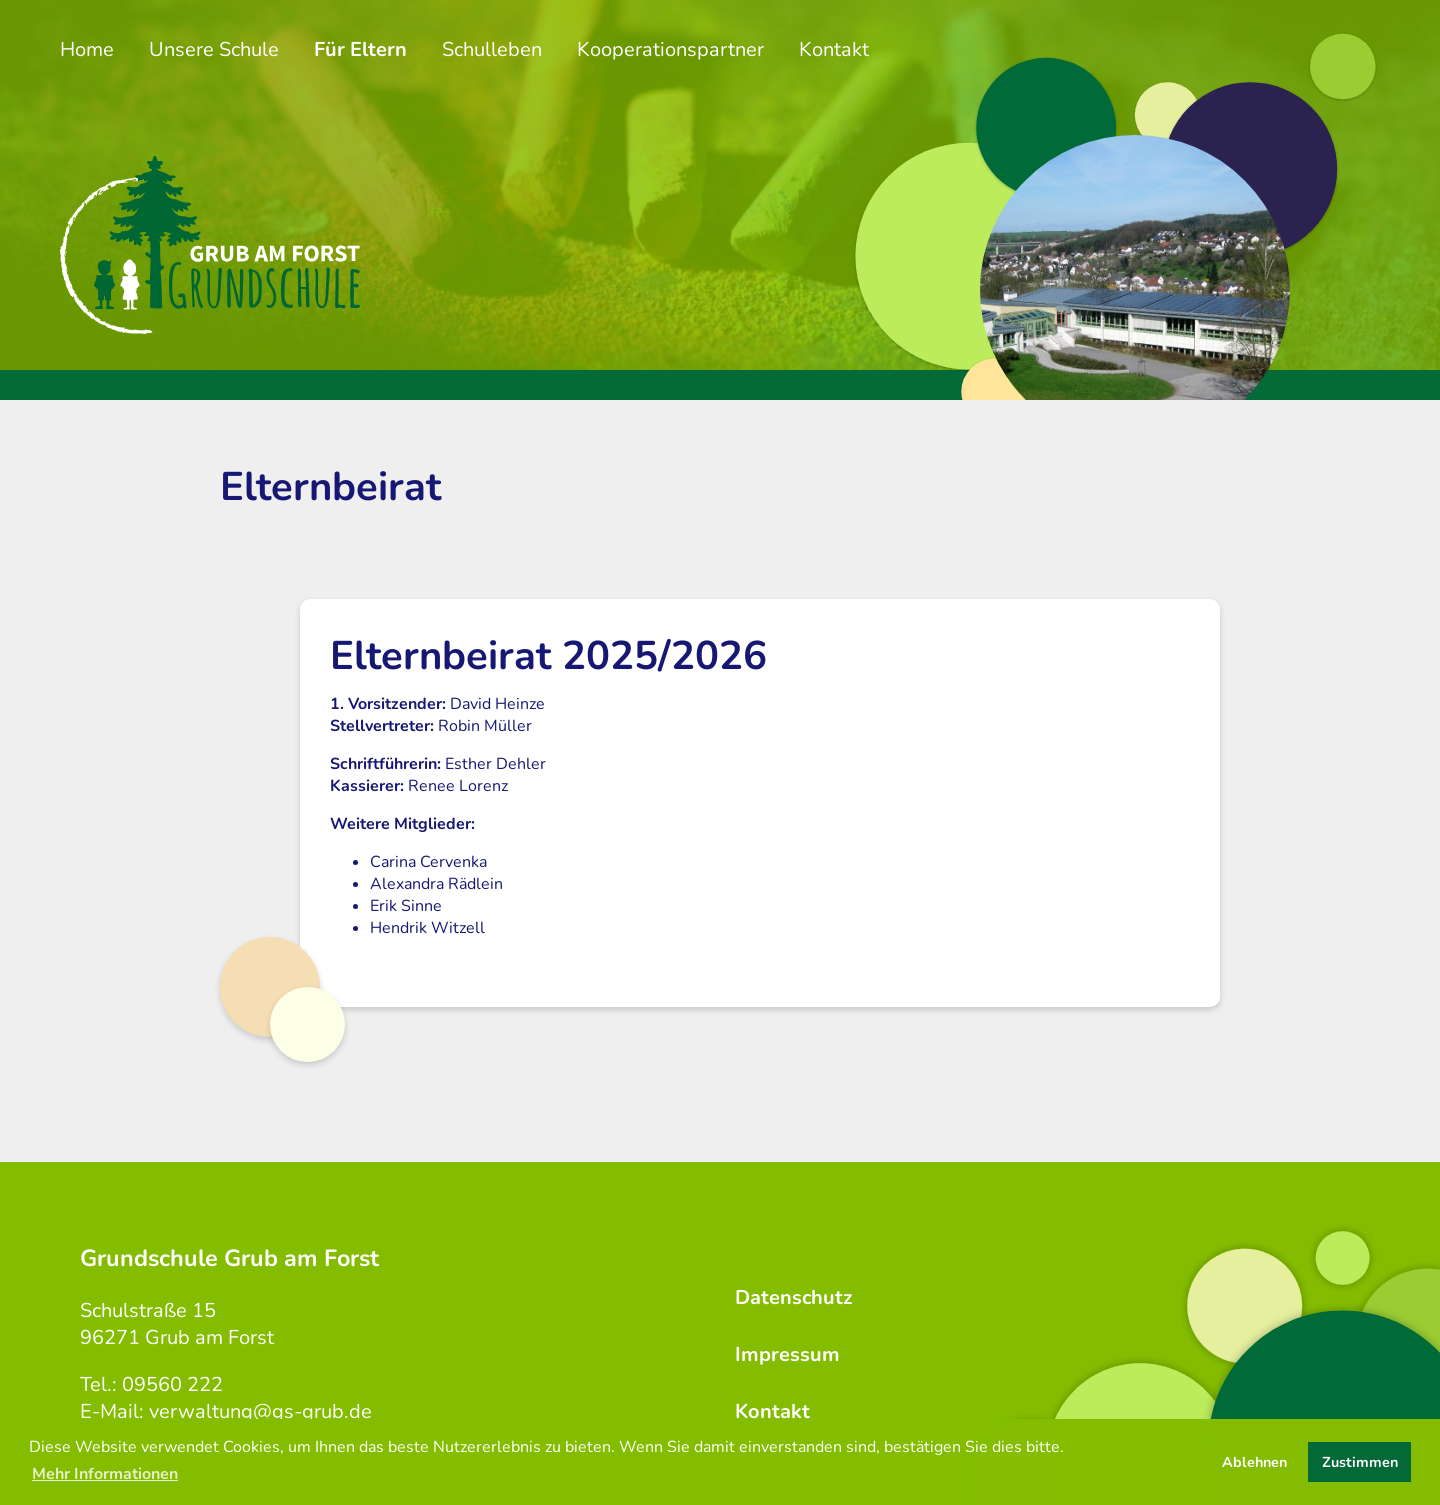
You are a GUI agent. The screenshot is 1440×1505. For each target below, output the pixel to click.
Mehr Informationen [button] (105, 1474)
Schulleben (492, 49)
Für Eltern (360, 49)
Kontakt (834, 49)
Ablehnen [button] (1254, 1462)
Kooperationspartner (670, 49)
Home (87, 49)
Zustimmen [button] (1360, 1462)
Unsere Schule (214, 49)
